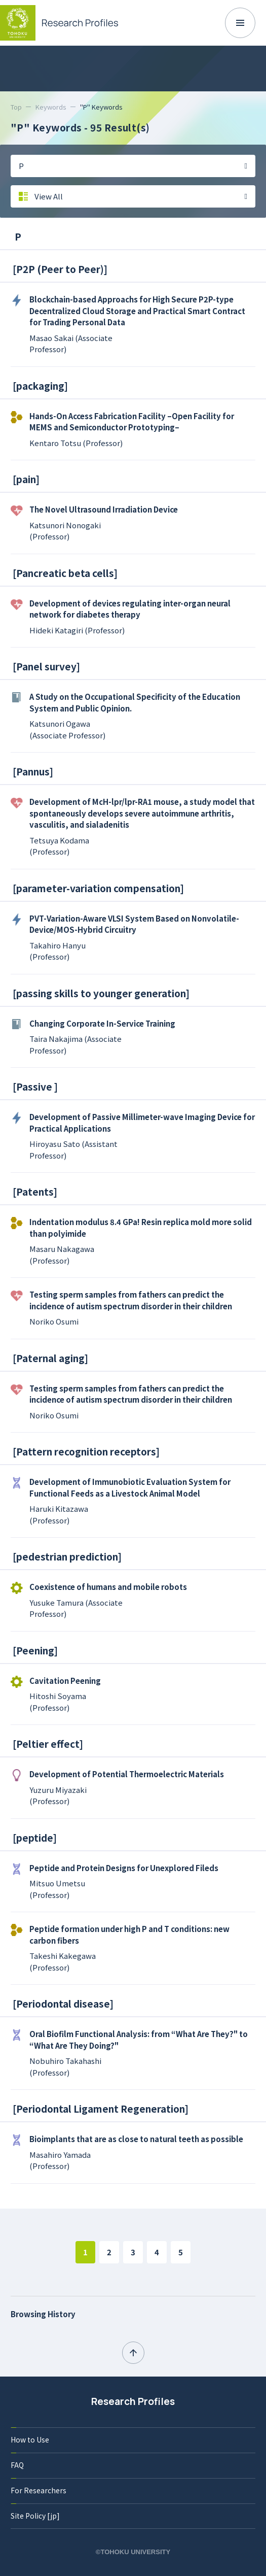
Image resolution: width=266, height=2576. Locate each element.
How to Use (30, 2439)
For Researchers (38, 2490)
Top (16, 107)
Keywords (50, 107)
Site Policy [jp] (35, 2516)
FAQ (17, 2465)
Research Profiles (133, 2401)
